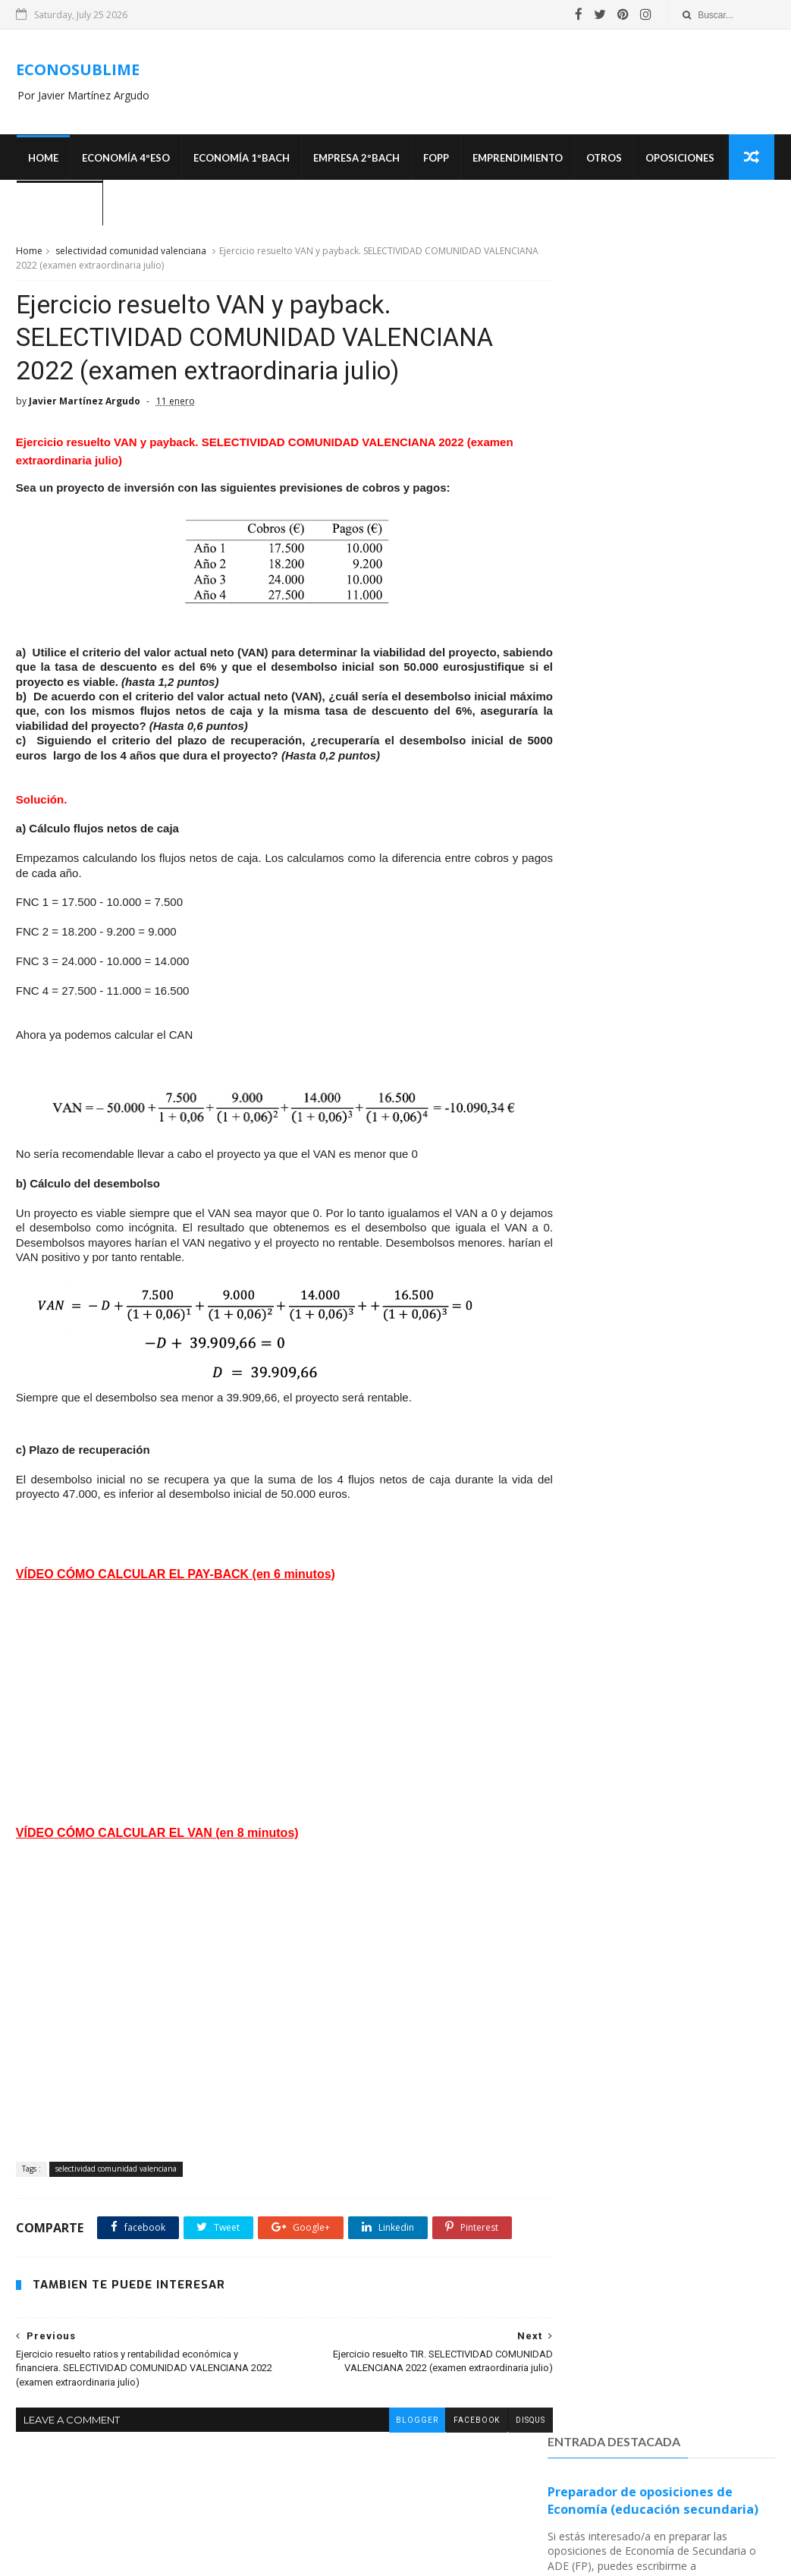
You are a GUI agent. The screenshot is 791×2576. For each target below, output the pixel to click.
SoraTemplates (465, 2557)
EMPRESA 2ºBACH (355, 159)
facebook (448, 2476)
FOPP (435, 159)
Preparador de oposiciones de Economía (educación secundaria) (653, 314)
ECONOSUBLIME (78, 70)
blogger (388, 2476)
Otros (603, 159)
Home (42, 159)
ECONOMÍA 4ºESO (125, 159)
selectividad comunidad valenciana (130, 253)
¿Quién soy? (58, 205)
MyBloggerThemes (550, 2557)
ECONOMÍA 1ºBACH (241, 159)
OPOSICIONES (679, 159)
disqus (502, 2476)
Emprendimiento (517, 159)
